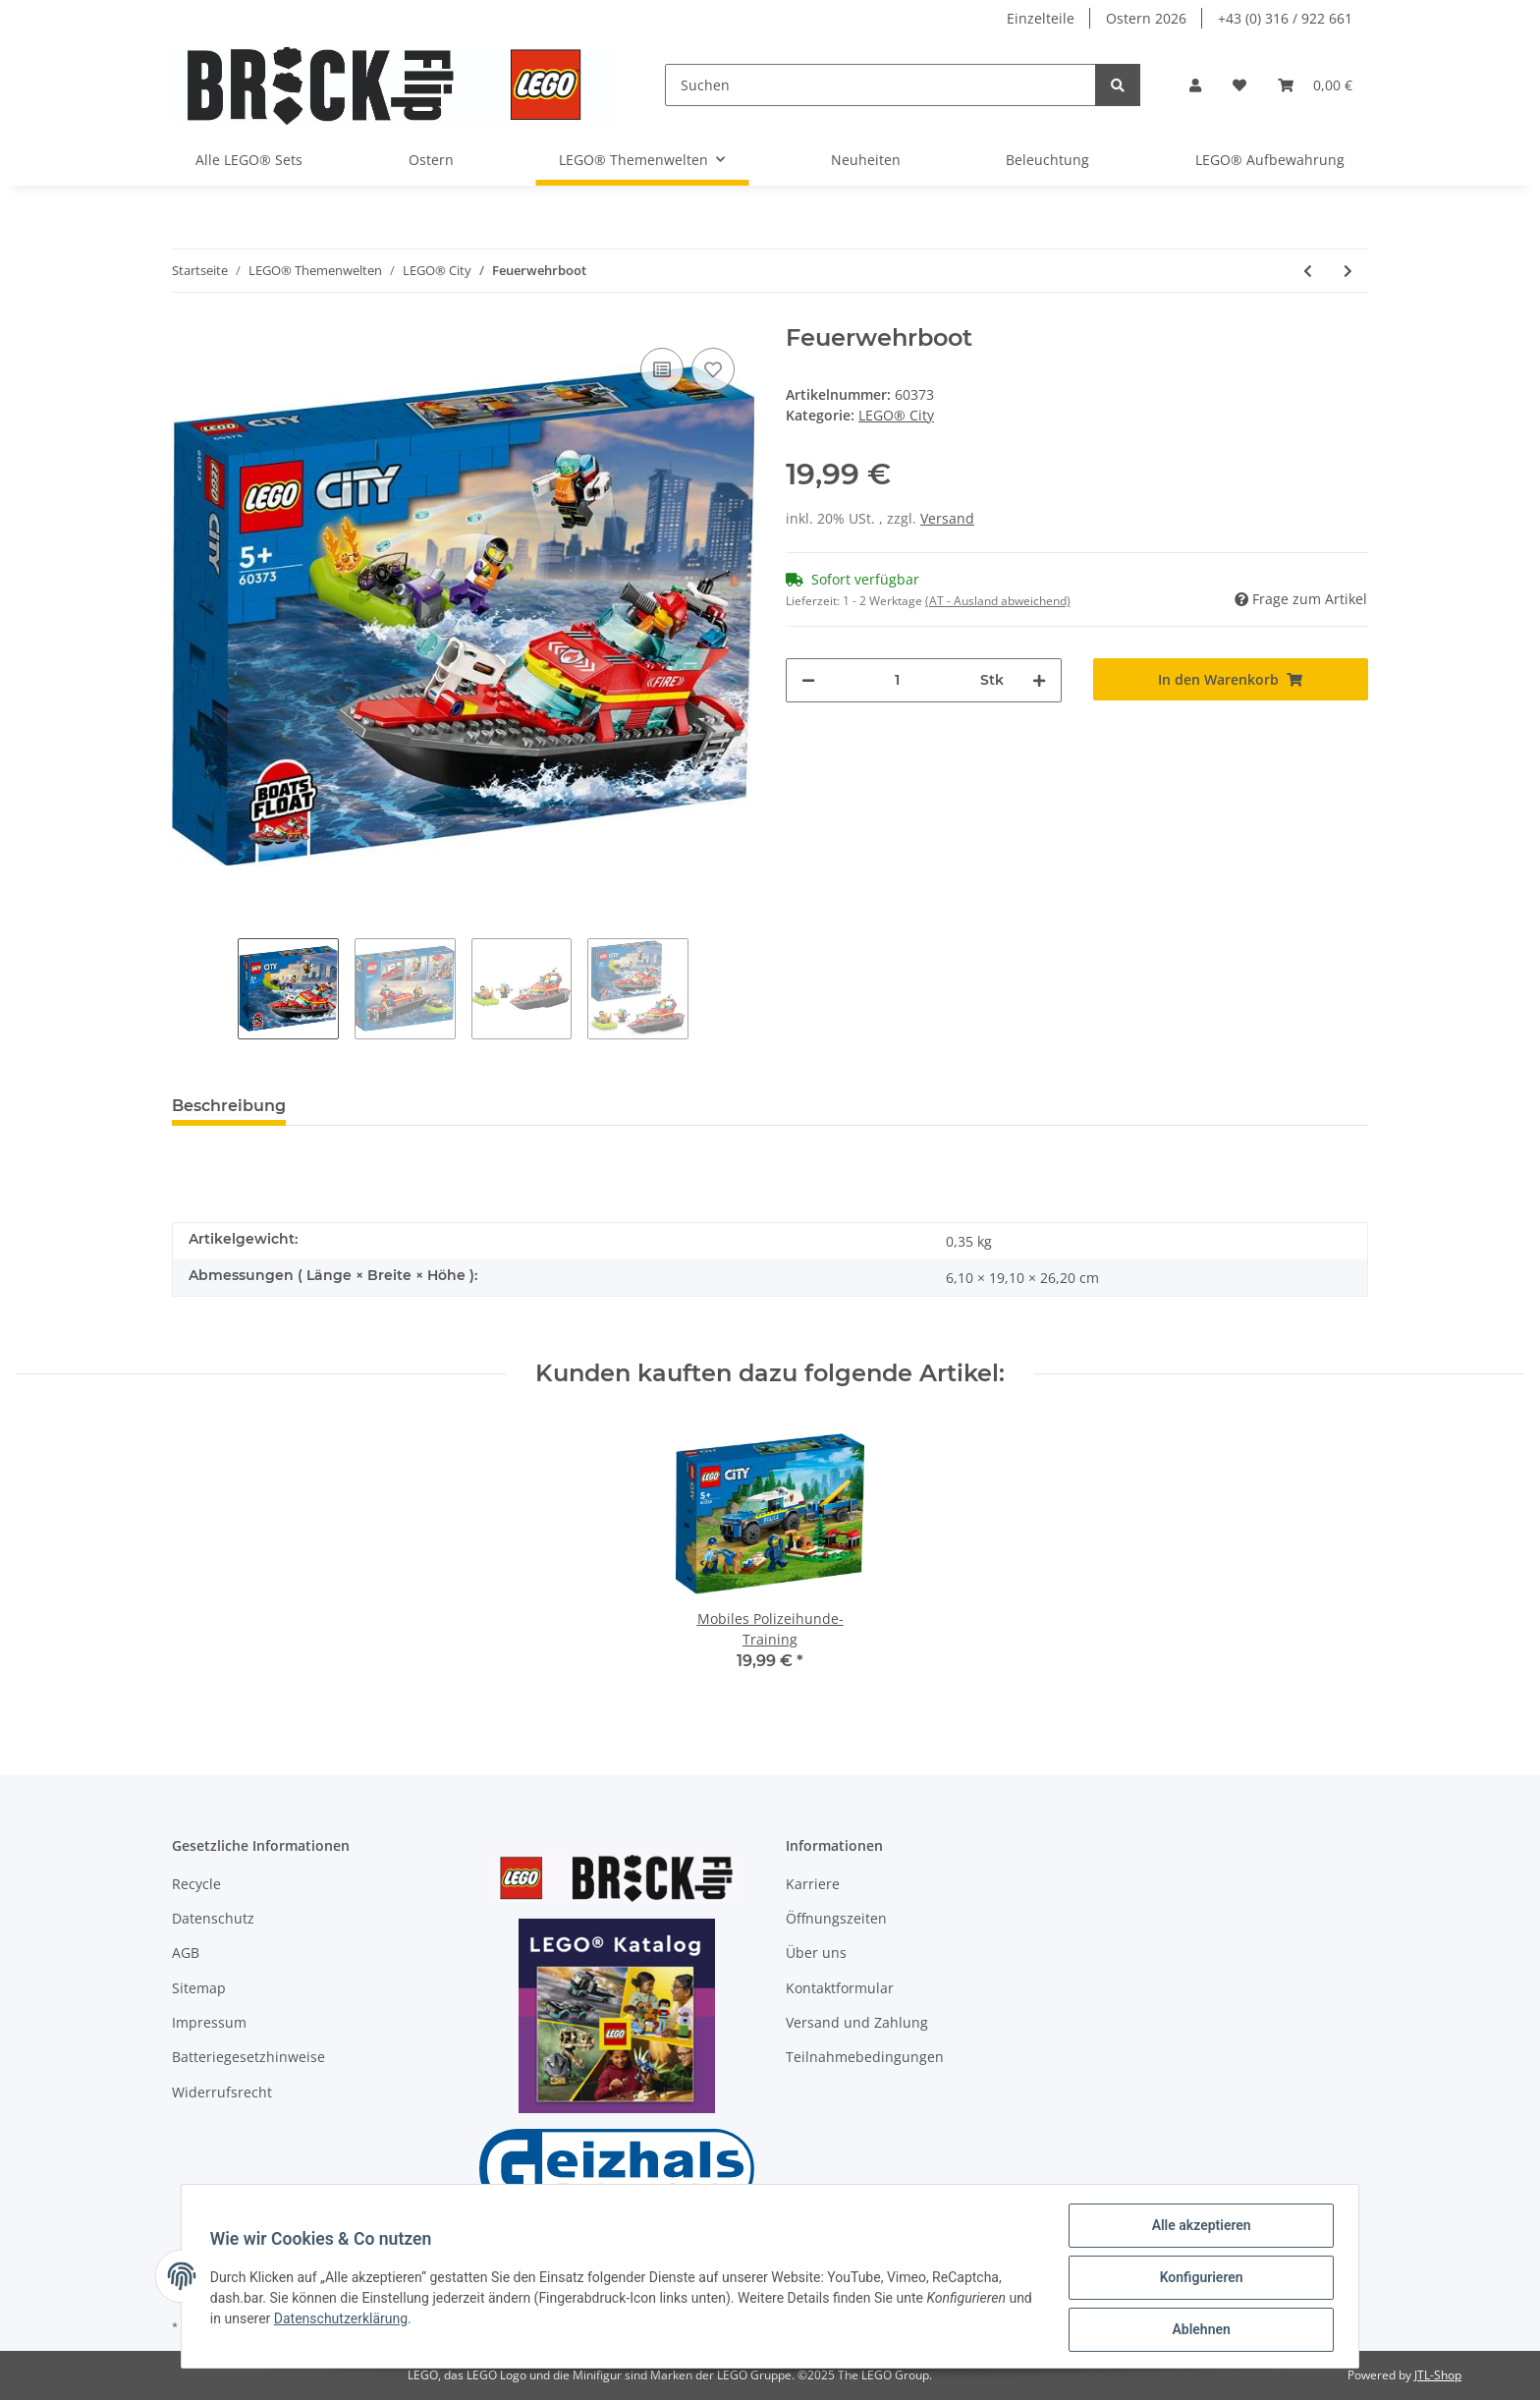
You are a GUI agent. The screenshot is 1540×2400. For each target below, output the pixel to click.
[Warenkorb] (1315, 85)
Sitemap (199, 1988)
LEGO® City (896, 415)
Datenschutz (213, 1918)
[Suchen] (880, 85)
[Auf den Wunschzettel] (713, 369)
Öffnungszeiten (836, 1918)
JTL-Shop (1437, 2375)
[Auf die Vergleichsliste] (662, 369)
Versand (947, 518)
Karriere (813, 1883)
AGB (185, 1952)
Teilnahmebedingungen (865, 2056)
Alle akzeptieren (1197, 2228)
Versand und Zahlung (857, 2022)
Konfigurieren (1197, 2279)
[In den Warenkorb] (1231, 679)
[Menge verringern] (808, 680)
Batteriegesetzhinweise (248, 2056)
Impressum (209, 2022)
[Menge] (897, 680)
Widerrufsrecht (222, 2092)
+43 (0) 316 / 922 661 (1285, 18)
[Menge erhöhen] (1039, 680)
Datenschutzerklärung (370, 2320)
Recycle (196, 1883)
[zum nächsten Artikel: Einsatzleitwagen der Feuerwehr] (1348, 271)
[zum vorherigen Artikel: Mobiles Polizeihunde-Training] (1308, 271)
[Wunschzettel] (1239, 85)
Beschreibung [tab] (229, 1105)
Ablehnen (1198, 2330)
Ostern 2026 (1146, 18)
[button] (1195, 85)
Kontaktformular (840, 1988)
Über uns (816, 1952)
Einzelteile (1040, 18)
